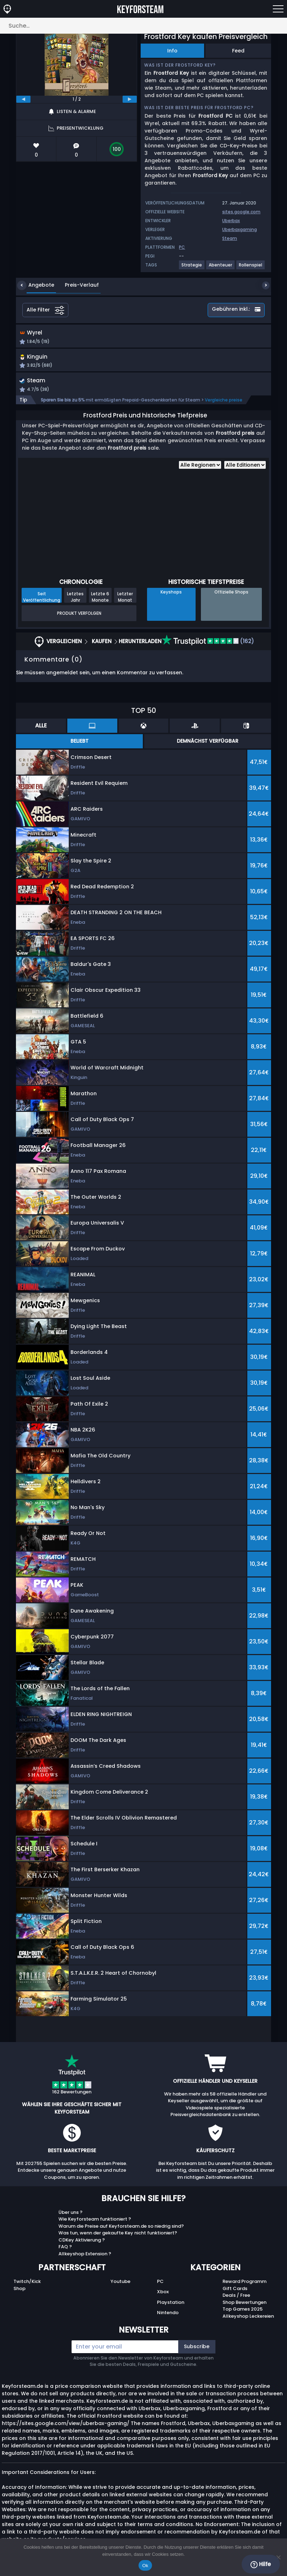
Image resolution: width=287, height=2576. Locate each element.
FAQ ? (65, 2249)
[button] (190, 338)
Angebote (36, 284)
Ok (145, 2565)
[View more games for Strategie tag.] (192, 268)
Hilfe (261, 2564)
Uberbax (231, 221)
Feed (238, 50)
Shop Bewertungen (244, 2304)
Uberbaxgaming (239, 229)
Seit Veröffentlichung (41, 600)
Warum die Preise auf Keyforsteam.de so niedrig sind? (121, 2228)
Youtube (120, 2284)
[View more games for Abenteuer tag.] (220, 268)
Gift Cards (235, 2291)
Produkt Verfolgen (79, 616)
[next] (130, 99)
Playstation (170, 2304)
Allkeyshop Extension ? (84, 2256)
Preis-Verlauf (77, 284)
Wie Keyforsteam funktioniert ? (94, 2221)
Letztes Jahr (75, 600)
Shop (19, 2291)
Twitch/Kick (27, 2284)
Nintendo (168, 2315)
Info (172, 50)
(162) (208, 644)
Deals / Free (236, 2298)
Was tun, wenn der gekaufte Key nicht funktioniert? (117, 2235)
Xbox (163, 2294)
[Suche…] (143, 26)
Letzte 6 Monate (100, 600)
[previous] (23, 99)
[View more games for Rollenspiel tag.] (250, 268)
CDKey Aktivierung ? (81, 2242)
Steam (229, 238)
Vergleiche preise (223, 402)
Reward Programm (244, 2284)
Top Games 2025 (243, 2311)
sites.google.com (241, 212)
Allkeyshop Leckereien (248, 2318)
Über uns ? (70, 2214)
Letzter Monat (125, 600)
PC (160, 2284)
